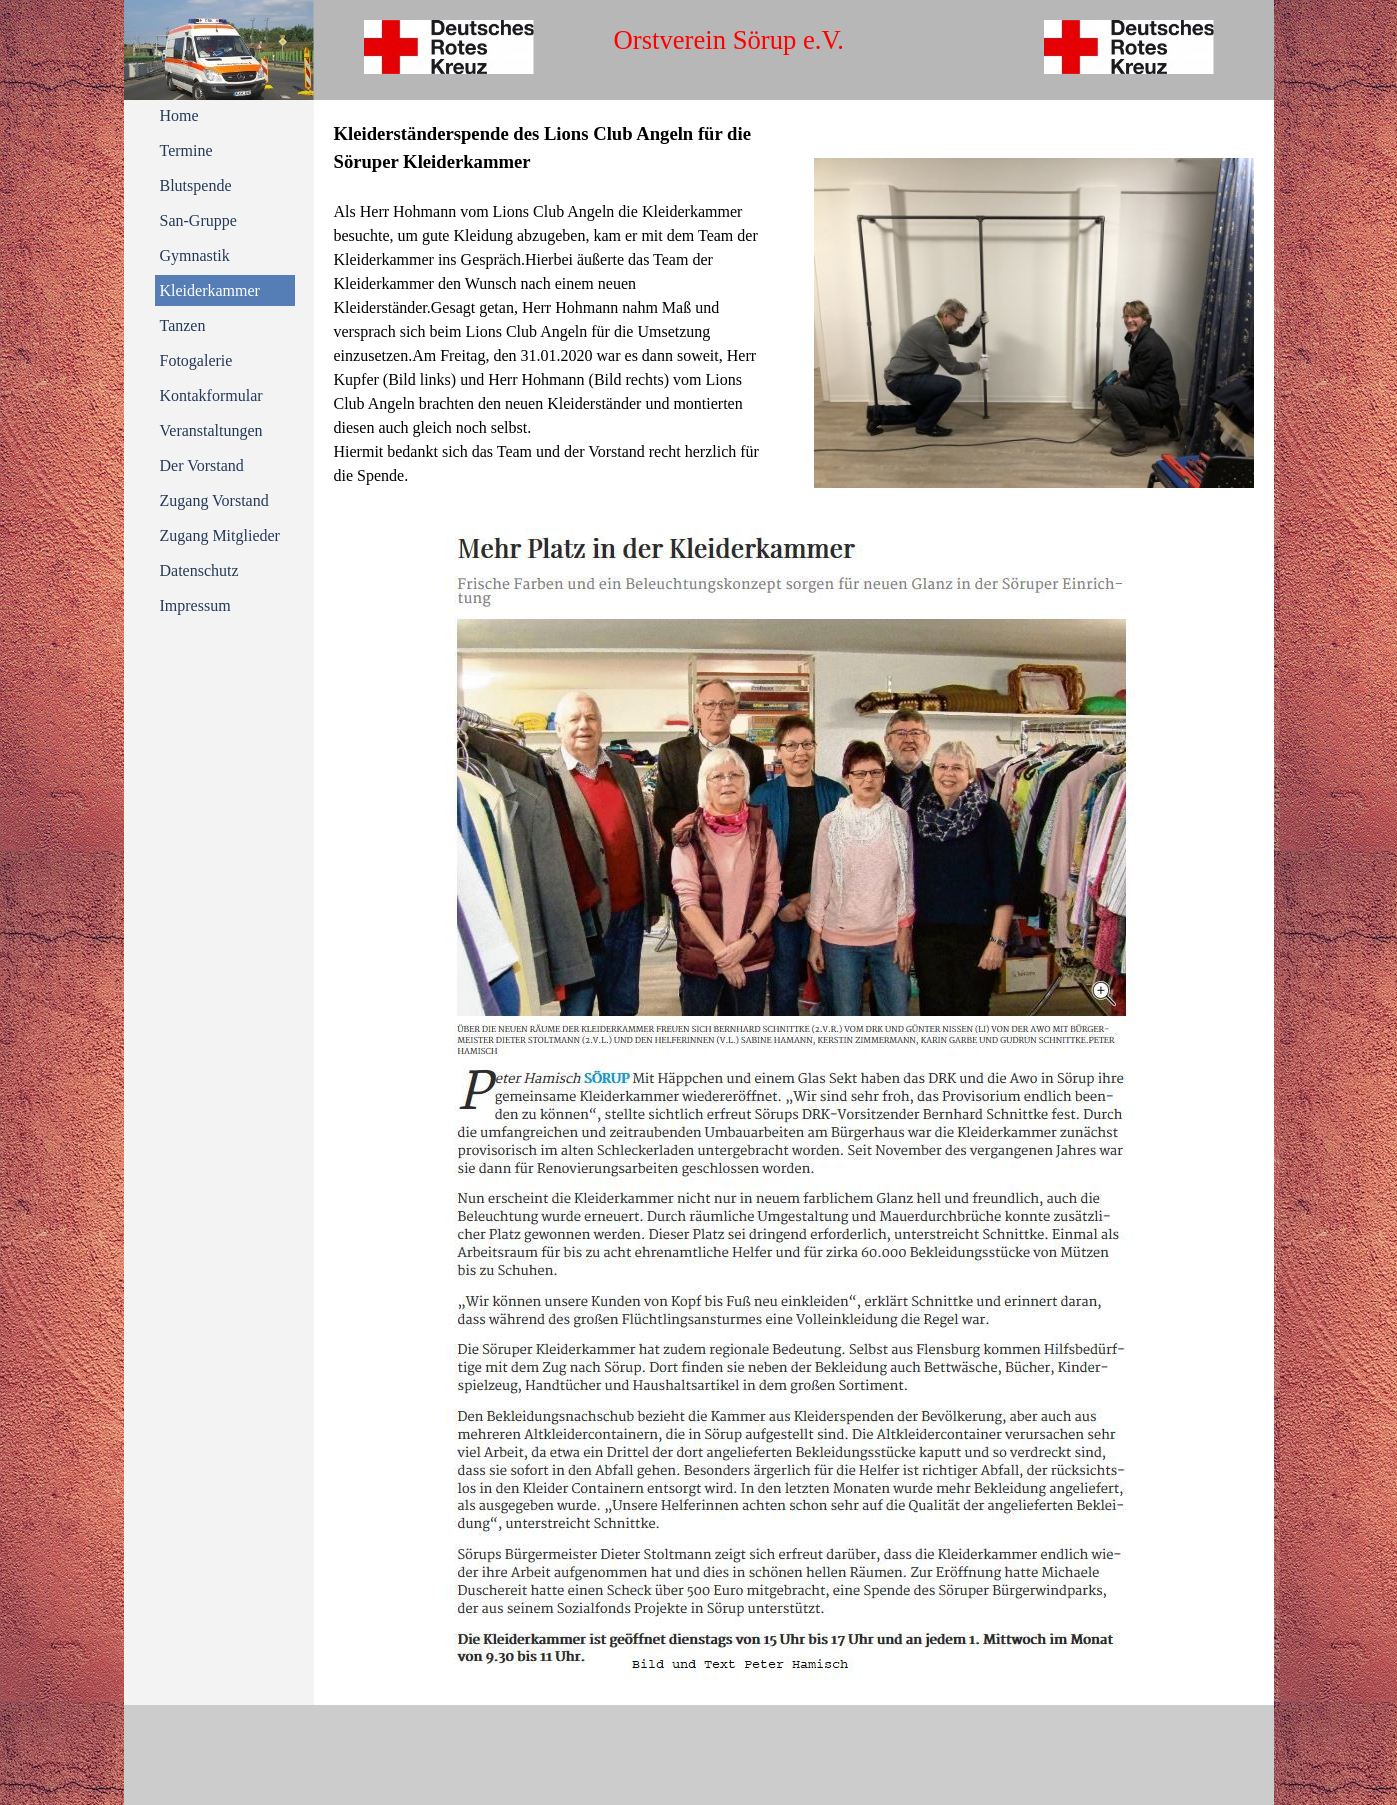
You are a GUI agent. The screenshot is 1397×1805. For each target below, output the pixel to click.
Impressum (195, 605)
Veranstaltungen (211, 430)
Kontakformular (211, 395)
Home (179, 115)
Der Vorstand (202, 465)
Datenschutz (199, 570)
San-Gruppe (198, 220)
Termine (186, 150)
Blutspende (196, 185)
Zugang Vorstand (214, 500)
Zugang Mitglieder (220, 535)
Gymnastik (195, 255)
